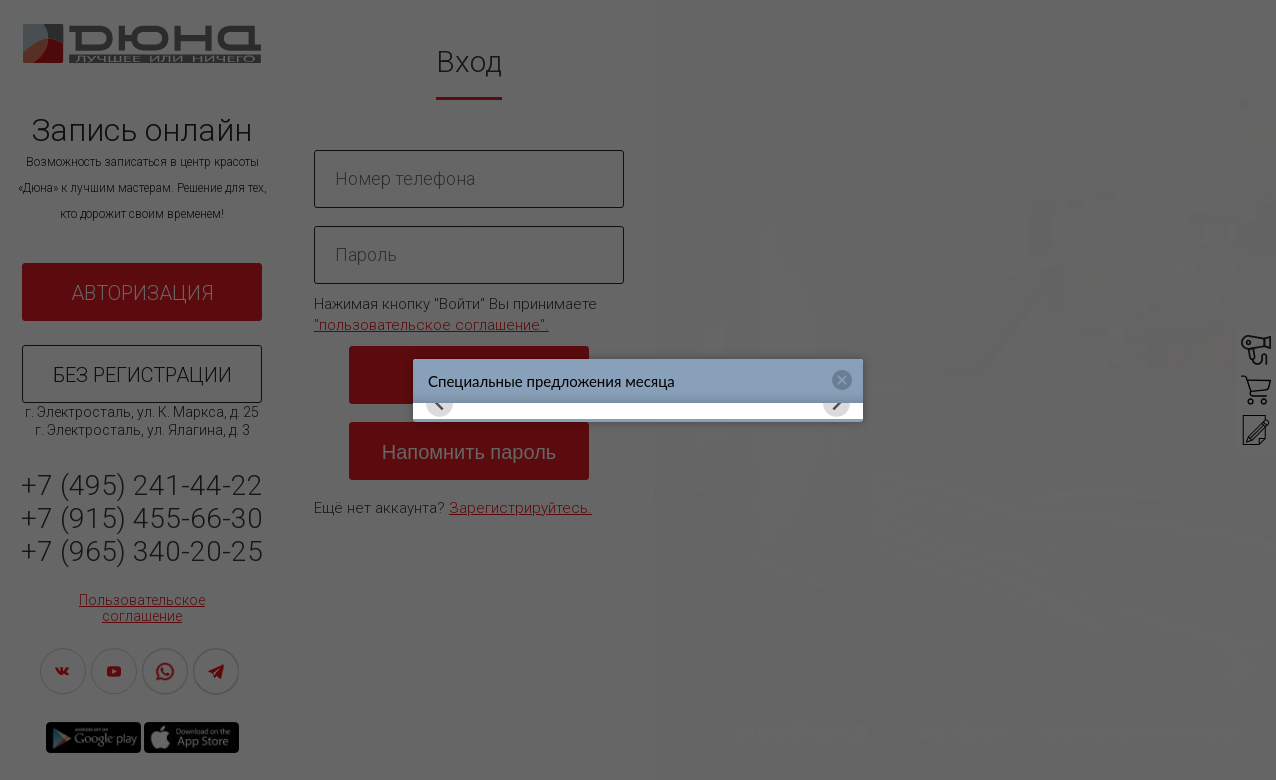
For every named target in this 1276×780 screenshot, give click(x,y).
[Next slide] (836, 403)
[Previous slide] (439, 403)
